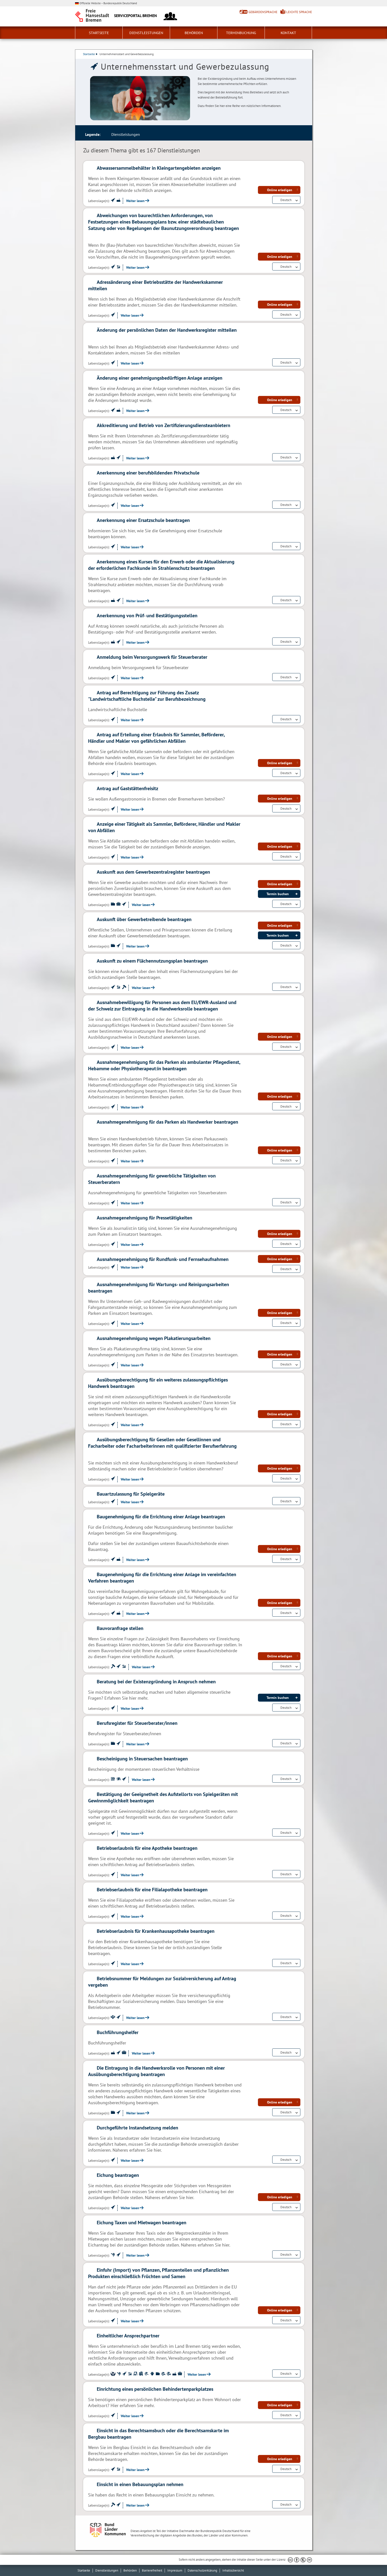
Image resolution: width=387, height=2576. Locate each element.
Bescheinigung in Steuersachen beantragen (142, 1758)
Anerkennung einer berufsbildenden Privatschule (148, 473)
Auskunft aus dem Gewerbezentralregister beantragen (153, 872)
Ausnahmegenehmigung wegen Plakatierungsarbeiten (154, 1338)
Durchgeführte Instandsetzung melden (137, 2127)
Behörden (194, 33)
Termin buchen (278, 894)
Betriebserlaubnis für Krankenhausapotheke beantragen (155, 1931)
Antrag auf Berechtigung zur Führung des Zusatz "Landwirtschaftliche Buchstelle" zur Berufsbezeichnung (147, 695)
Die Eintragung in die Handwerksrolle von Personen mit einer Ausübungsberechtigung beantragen (156, 2071)
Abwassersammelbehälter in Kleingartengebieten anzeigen (159, 168)
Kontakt (288, 33)
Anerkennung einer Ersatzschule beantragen (143, 520)
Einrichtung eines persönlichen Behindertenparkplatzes (155, 2389)
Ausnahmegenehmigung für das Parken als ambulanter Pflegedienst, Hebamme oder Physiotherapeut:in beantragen (164, 1065)
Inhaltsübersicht (233, 2570)
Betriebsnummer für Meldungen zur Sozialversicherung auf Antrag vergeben (162, 1981)
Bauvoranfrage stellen (120, 1628)
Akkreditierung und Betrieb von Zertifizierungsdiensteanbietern (163, 425)
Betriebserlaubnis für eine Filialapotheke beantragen (152, 1889)
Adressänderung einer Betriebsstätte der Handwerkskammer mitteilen (155, 285)
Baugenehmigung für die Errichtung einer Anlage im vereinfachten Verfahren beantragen (162, 1577)
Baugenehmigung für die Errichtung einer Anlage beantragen (161, 1516)
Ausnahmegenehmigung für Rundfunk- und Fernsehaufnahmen (163, 1259)
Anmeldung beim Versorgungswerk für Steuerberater (152, 657)
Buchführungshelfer (117, 2032)
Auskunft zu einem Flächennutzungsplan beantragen (152, 961)
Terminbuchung (241, 33)
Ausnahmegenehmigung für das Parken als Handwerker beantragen (167, 1122)
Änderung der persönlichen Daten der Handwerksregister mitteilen (167, 330)
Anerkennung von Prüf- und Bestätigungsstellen (147, 615)
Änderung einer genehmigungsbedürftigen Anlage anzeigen (159, 378)
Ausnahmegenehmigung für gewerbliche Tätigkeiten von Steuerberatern (152, 1179)
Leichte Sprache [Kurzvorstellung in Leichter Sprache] (299, 12)
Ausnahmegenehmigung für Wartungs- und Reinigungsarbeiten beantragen (158, 1287)
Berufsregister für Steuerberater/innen (137, 1723)
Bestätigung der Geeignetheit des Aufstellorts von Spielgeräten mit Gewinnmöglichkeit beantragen (163, 1797)
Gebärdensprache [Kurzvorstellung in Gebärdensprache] (263, 12)
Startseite (99, 33)
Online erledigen (279, 190)
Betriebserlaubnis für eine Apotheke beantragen (147, 1848)
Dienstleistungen (146, 33)
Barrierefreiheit (152, 2570)
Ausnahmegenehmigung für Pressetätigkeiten (144, 1218)
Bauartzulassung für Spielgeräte (131, 1494)
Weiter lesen (135, 201)
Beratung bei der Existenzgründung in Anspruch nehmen (156, 1681)
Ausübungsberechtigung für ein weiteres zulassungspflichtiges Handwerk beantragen (158, 1383)
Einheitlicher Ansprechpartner (128, 2335)
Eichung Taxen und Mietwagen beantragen (141, 2222)
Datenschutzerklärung (202, 2570)
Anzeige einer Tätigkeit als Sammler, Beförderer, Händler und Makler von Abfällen (164, 827)
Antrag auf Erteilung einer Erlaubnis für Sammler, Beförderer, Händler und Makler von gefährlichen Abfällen (156, 737)
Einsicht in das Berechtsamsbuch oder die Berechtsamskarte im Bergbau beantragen (158, 2433)
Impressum (174, 2570)
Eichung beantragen (118, 2175)
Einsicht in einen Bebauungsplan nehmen (140, 2484)
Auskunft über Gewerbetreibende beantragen (144, 919)
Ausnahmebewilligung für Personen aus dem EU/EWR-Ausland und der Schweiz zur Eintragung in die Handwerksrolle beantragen (162, 1005)
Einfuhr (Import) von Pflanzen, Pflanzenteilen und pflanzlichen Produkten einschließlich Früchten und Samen (158, 2273)
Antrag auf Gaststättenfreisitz (127, 788)
